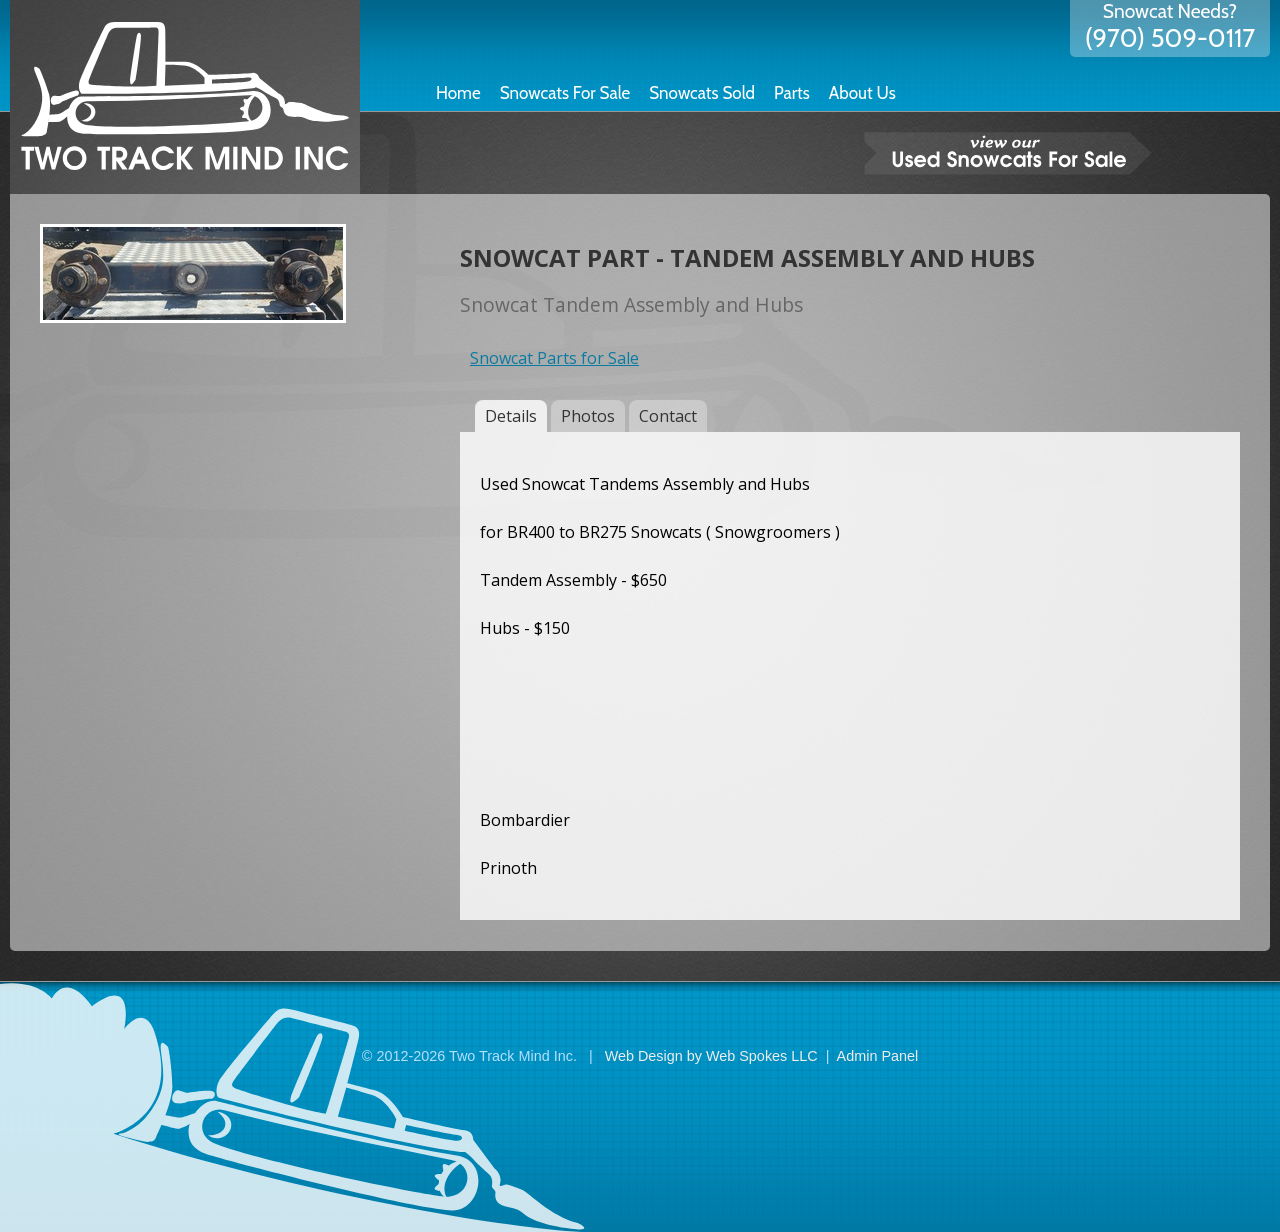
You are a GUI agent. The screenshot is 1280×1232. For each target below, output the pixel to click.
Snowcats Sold (702, 93)
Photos (588, 416)
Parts (792, 93)
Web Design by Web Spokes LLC (711, 1056)
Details (511, 416)
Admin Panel (878, 1056)
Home (458, 93)
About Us (862, 93)
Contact (668, 416)
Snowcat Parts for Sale (554, 358)
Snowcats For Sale (565, 93)
